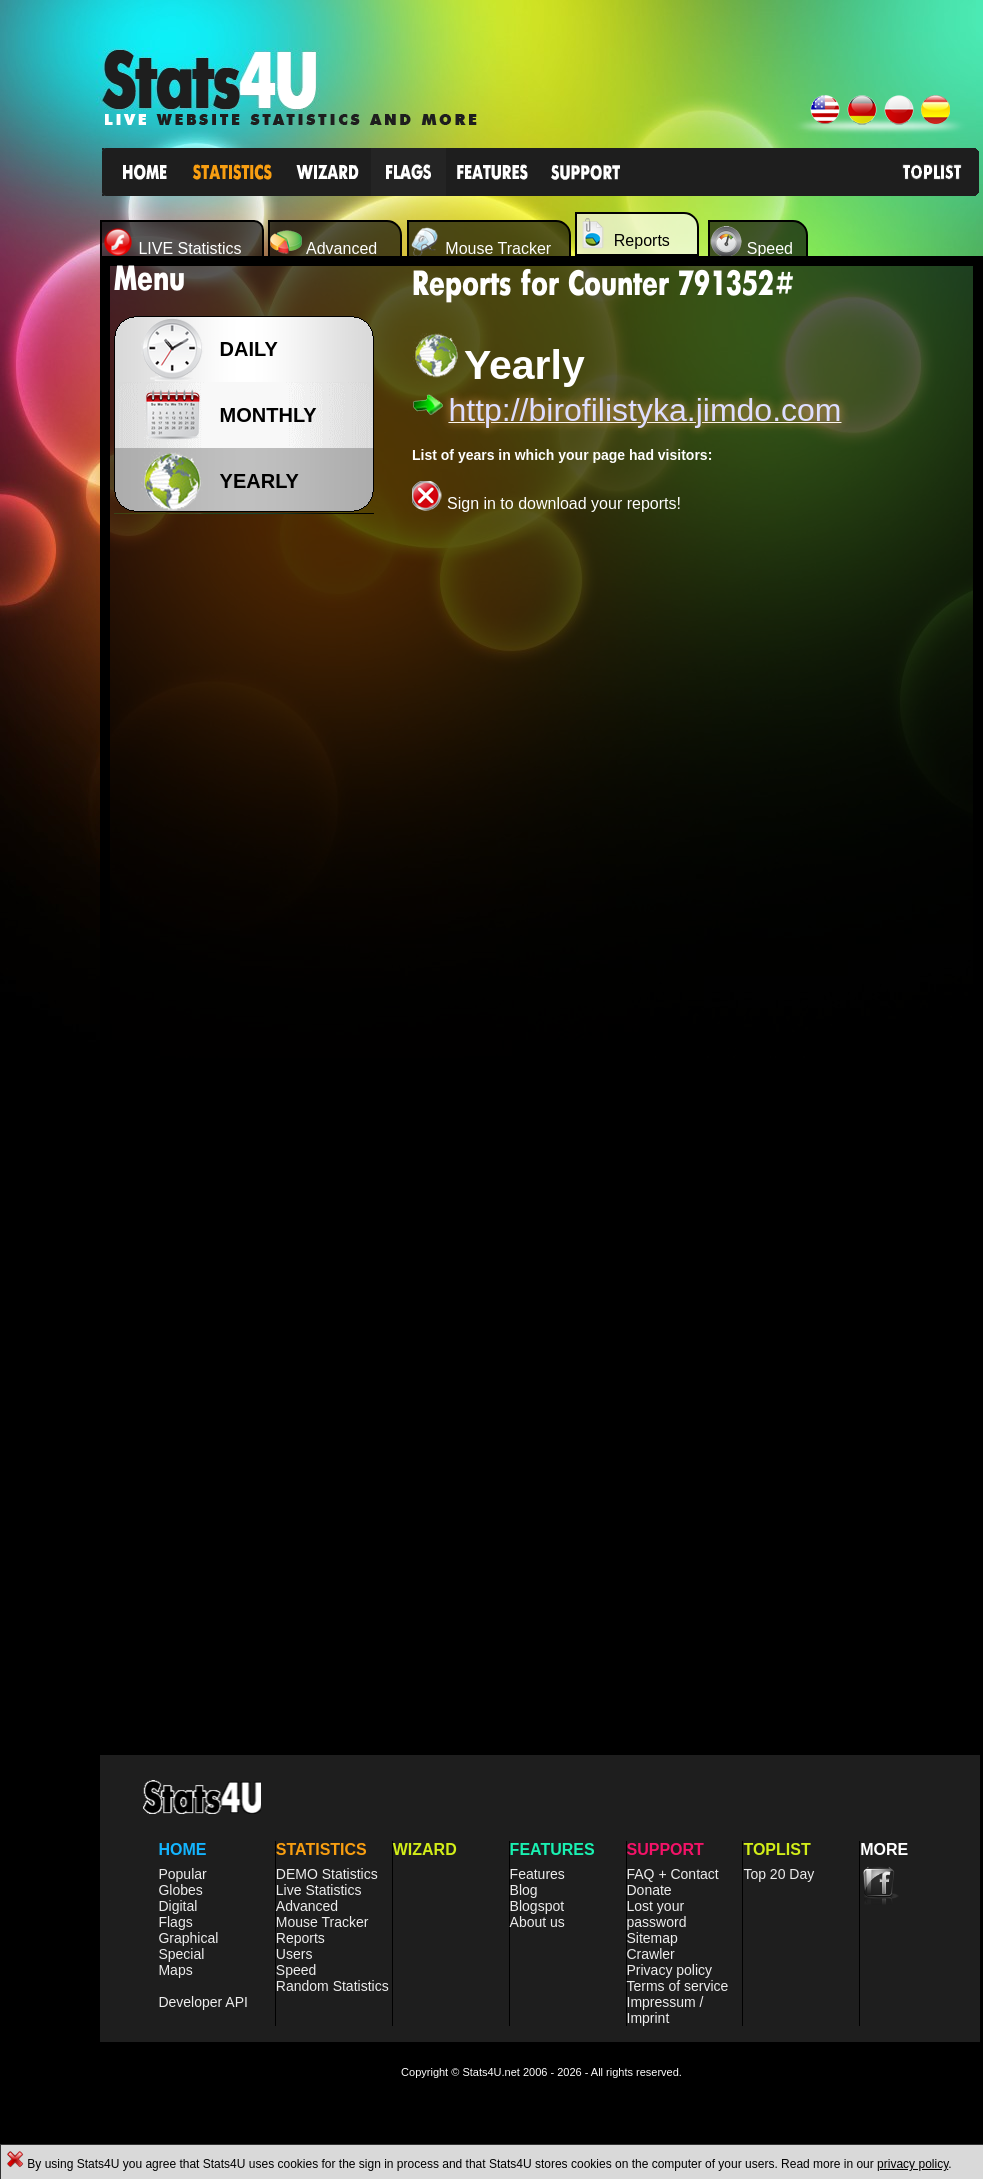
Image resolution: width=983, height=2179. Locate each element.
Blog (524, 1890)
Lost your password (657, 1914)
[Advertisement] (250, 840)
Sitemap (652, 1938)
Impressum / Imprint (665, 2010)
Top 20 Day (778, 1874)
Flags (175, 1922)
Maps (175, 1970)
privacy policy (912, 2164)
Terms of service (678, 1986)
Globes (180, 1890)
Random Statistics (332, 1986)
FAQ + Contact (673, 1874)
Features (537, 1874)
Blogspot (537, 1906)
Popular (182, 1874)
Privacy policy (670, 1970)
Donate (649, 1890)
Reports (300, 1938)
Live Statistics (319, 1890)
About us (537, 1922)
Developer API (203, 2002)
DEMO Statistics (327, 1874)
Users (294, 1954)
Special (181, 1954)
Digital (177, 1906)
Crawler (651, 1954)
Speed (296, 1970)
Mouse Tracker (322, 1922)
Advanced (307, 1906)
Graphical (188, 1938)
